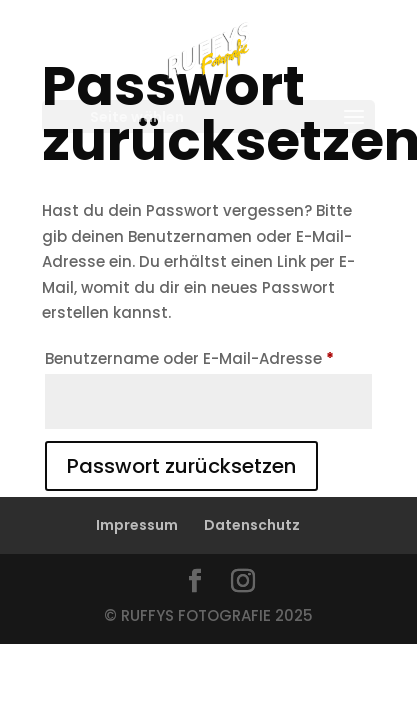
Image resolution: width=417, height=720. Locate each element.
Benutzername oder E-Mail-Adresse (209, 356)
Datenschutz (252, 525)
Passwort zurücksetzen (181, 466)
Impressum (137, 525)
